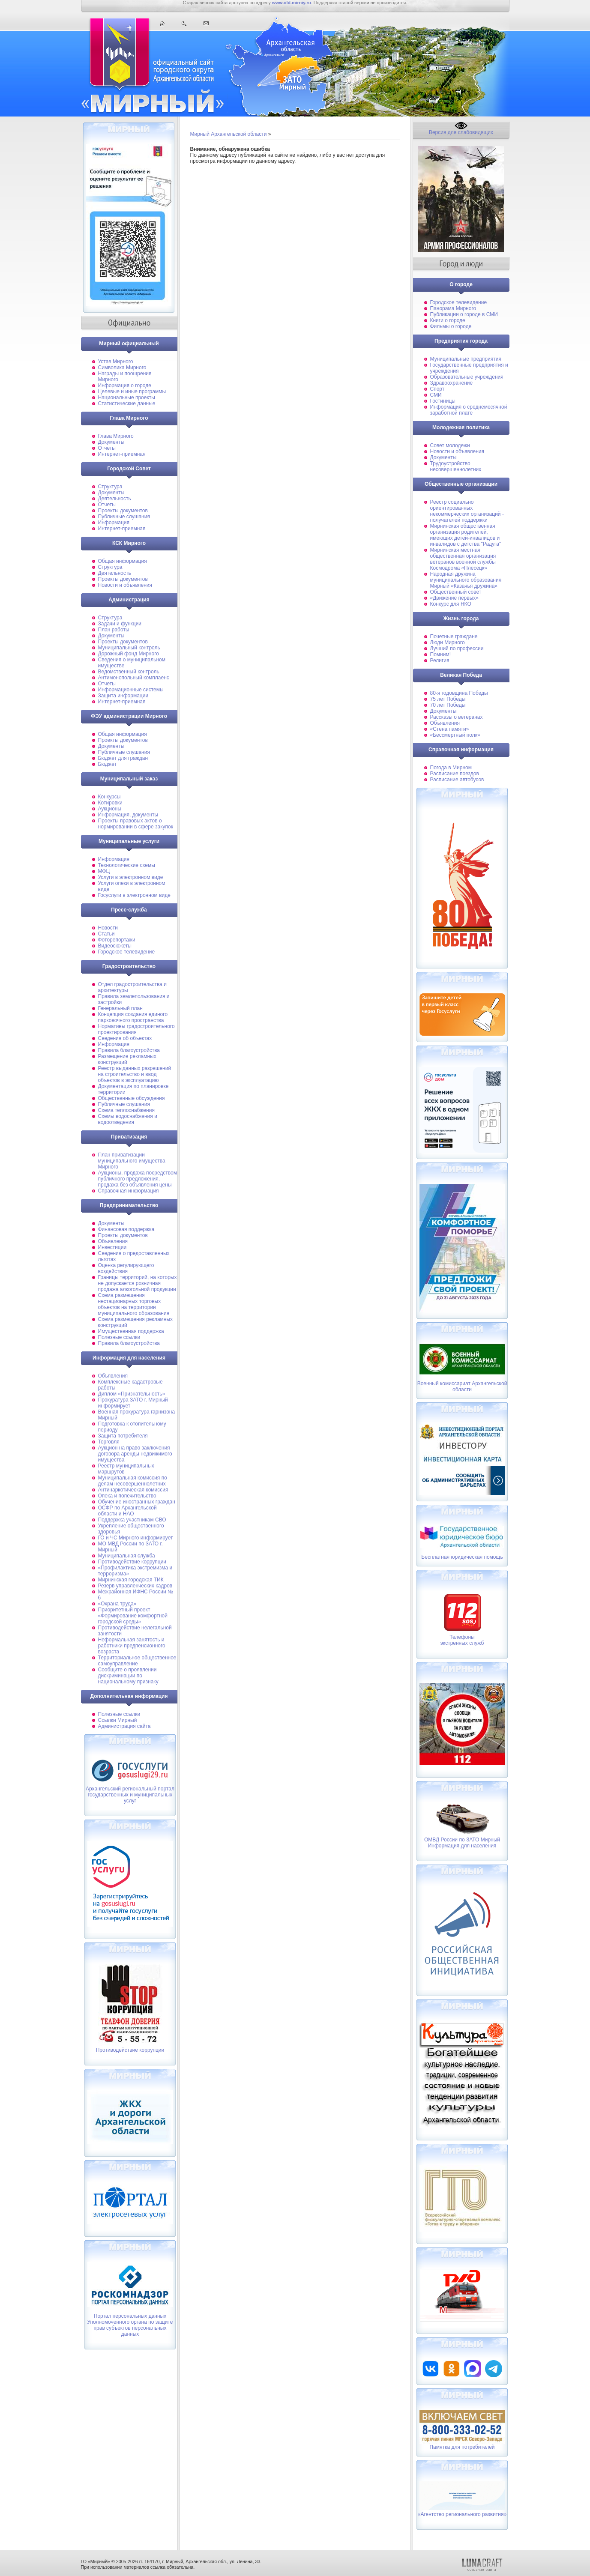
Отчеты (107, 448)
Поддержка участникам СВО (132, 1520)
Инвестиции (112, 1247)
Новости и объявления (125, 585)
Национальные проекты (126, 397)
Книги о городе (447, 320)
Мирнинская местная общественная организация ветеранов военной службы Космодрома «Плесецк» (463, 559)
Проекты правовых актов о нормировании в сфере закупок (135, 824)
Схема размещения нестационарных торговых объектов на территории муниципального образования (134, 1304)
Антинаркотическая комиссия (133, 1490)
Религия (439, 660)
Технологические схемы (126, 865)
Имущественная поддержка (131, 1331)
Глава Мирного (116, 436)
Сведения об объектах (125, 1038)
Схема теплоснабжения (126, 1110)
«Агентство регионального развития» (462, 2514)
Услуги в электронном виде (130, 877)
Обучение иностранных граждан (136, 1502)
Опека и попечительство (127, 1496)
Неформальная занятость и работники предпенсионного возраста (131, 1646)
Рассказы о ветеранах (456, 717)
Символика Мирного (122, 368)
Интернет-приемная (122, 454)
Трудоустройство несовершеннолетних (456, 466)
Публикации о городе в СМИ (464, 314)
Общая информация (122, 561)
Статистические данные (127, 403)
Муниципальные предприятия (465, 359)
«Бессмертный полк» (455, 735)
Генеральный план (120, 1008)
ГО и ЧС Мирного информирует (135, 1538)
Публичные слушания (124, 517)
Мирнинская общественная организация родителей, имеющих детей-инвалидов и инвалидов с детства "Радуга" (465, 535)
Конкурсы (109, 797)
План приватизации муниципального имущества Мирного (131, 1161)
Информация (113, 523)
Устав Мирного (115, 362)
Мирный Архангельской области (228, 134)
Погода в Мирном (451, 768)
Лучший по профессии (457, 648)
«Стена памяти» (449, 729)
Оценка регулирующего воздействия (126, 1268)
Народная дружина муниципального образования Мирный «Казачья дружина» (466, 580)
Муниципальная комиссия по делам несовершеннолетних (132, 1481)
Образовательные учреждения (466, 377)
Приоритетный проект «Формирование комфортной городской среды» (133, 1616)
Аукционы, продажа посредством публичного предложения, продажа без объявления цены (137, 1179)
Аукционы (110, 809)
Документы (111, 442)
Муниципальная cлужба (126, 1556)
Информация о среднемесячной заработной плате (468, 410)
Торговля (109, 1442)
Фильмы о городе (451, 326)
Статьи (106, 934)
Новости (108, 928)
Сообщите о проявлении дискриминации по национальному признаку (128, 1676)
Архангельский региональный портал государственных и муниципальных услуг (130, 1795)
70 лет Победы (448, 705)
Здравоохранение (451, 383)
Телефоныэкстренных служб (462, 1640)
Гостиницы (442, 401)
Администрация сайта (124, 1726)
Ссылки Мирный (117, 1720)
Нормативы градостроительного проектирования (136, 1029)
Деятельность (114, 499)
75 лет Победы (448, 699)
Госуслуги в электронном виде (134, 895)
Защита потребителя (123, 1436)
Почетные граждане (454, 637)
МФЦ (104, 871)
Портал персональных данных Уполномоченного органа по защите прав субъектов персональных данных (130, 2325)
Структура (110, 487)
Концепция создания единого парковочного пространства (133, 1017)
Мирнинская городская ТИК (131, 1580)
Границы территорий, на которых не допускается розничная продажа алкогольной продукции (137, 1283)
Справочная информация (128, 1191)
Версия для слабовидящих (461, 130)
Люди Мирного (447, 642)
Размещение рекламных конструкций (127, 1059)
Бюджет (107, 764)
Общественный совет (456, 592)
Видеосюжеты (115, 946)
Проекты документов (123, 511)
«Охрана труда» (117, 1604)
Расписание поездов (454, 774)
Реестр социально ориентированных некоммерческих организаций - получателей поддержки (467, 511)
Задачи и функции (120, 624)
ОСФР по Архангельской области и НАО (127, 1511)
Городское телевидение (126, 952)
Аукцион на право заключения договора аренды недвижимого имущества (135, 1454)
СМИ (436, 395)
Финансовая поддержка (126, 1229)
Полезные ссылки (119, 1337)
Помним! (440, 654)
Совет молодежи (450, 445)
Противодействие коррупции (132, 1562)
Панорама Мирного (453, 308)
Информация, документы (128, 815)
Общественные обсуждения (131, 1098)
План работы (113, 630)
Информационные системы (131, 690)
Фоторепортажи (116, 940)
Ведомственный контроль (128, 672)
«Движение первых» (454, 598)
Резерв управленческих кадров (135, 1586)
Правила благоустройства (129, 1050)
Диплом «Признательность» (131, 1394)
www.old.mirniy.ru (291, 2)
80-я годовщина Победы (459, 693)
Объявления (113, 1241)
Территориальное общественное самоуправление (137, 1661)
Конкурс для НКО (450, 604)
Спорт (437, 389)
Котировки (110, 803)
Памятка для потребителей (461, 2447)
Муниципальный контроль (129, 648)
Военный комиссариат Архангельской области (462, 1381)
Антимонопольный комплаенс (133, 678)
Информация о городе (124, 385)
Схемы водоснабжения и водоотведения (127, 1119)
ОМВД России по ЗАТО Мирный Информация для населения (462, 1843)
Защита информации (123, 696)
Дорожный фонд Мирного (128, 654)
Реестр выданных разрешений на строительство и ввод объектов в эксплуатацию (134, 1074)
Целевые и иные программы (132, 391)
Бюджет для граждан (123, 758)
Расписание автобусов (457, 780)
